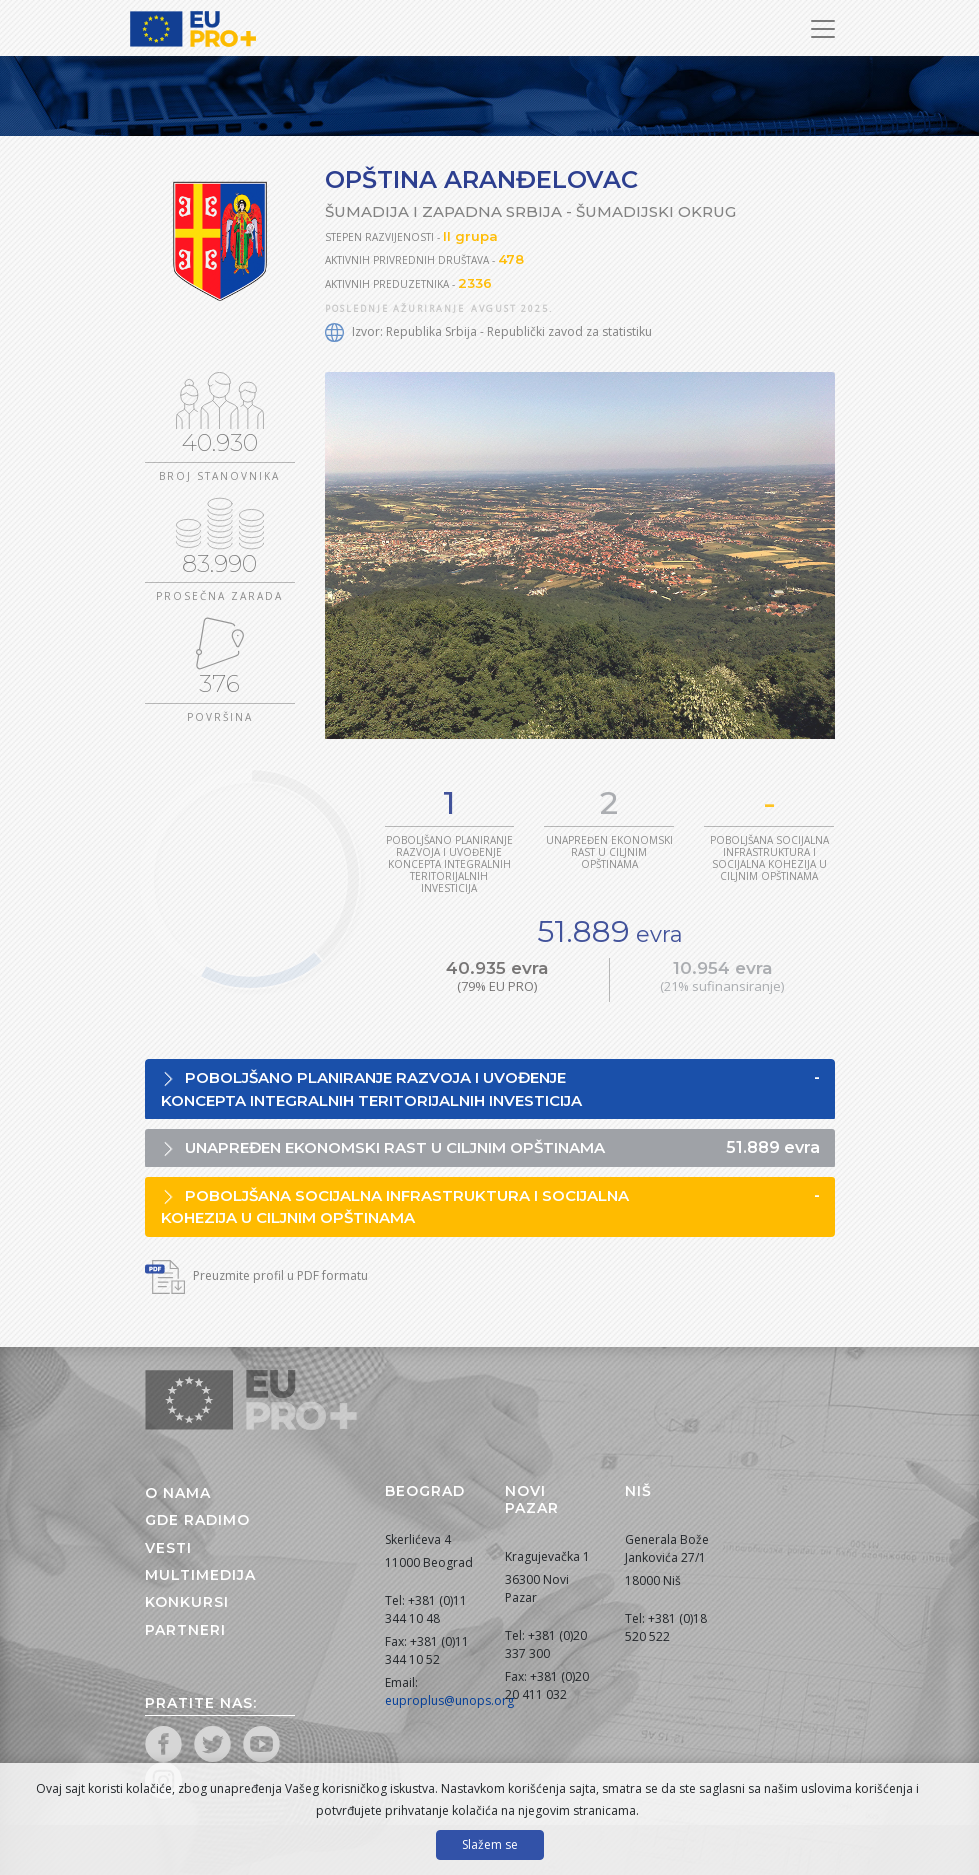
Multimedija (200, 1575)
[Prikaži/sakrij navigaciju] (823, 29)
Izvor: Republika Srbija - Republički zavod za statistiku (488, 331)
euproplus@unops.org (449, 1700)
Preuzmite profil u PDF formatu (256, 1275)
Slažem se (490, 1844)
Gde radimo (197, 1520)
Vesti (168, 1548)
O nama (178, 1493)
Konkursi (187, 1602)
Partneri (185, 1630)
